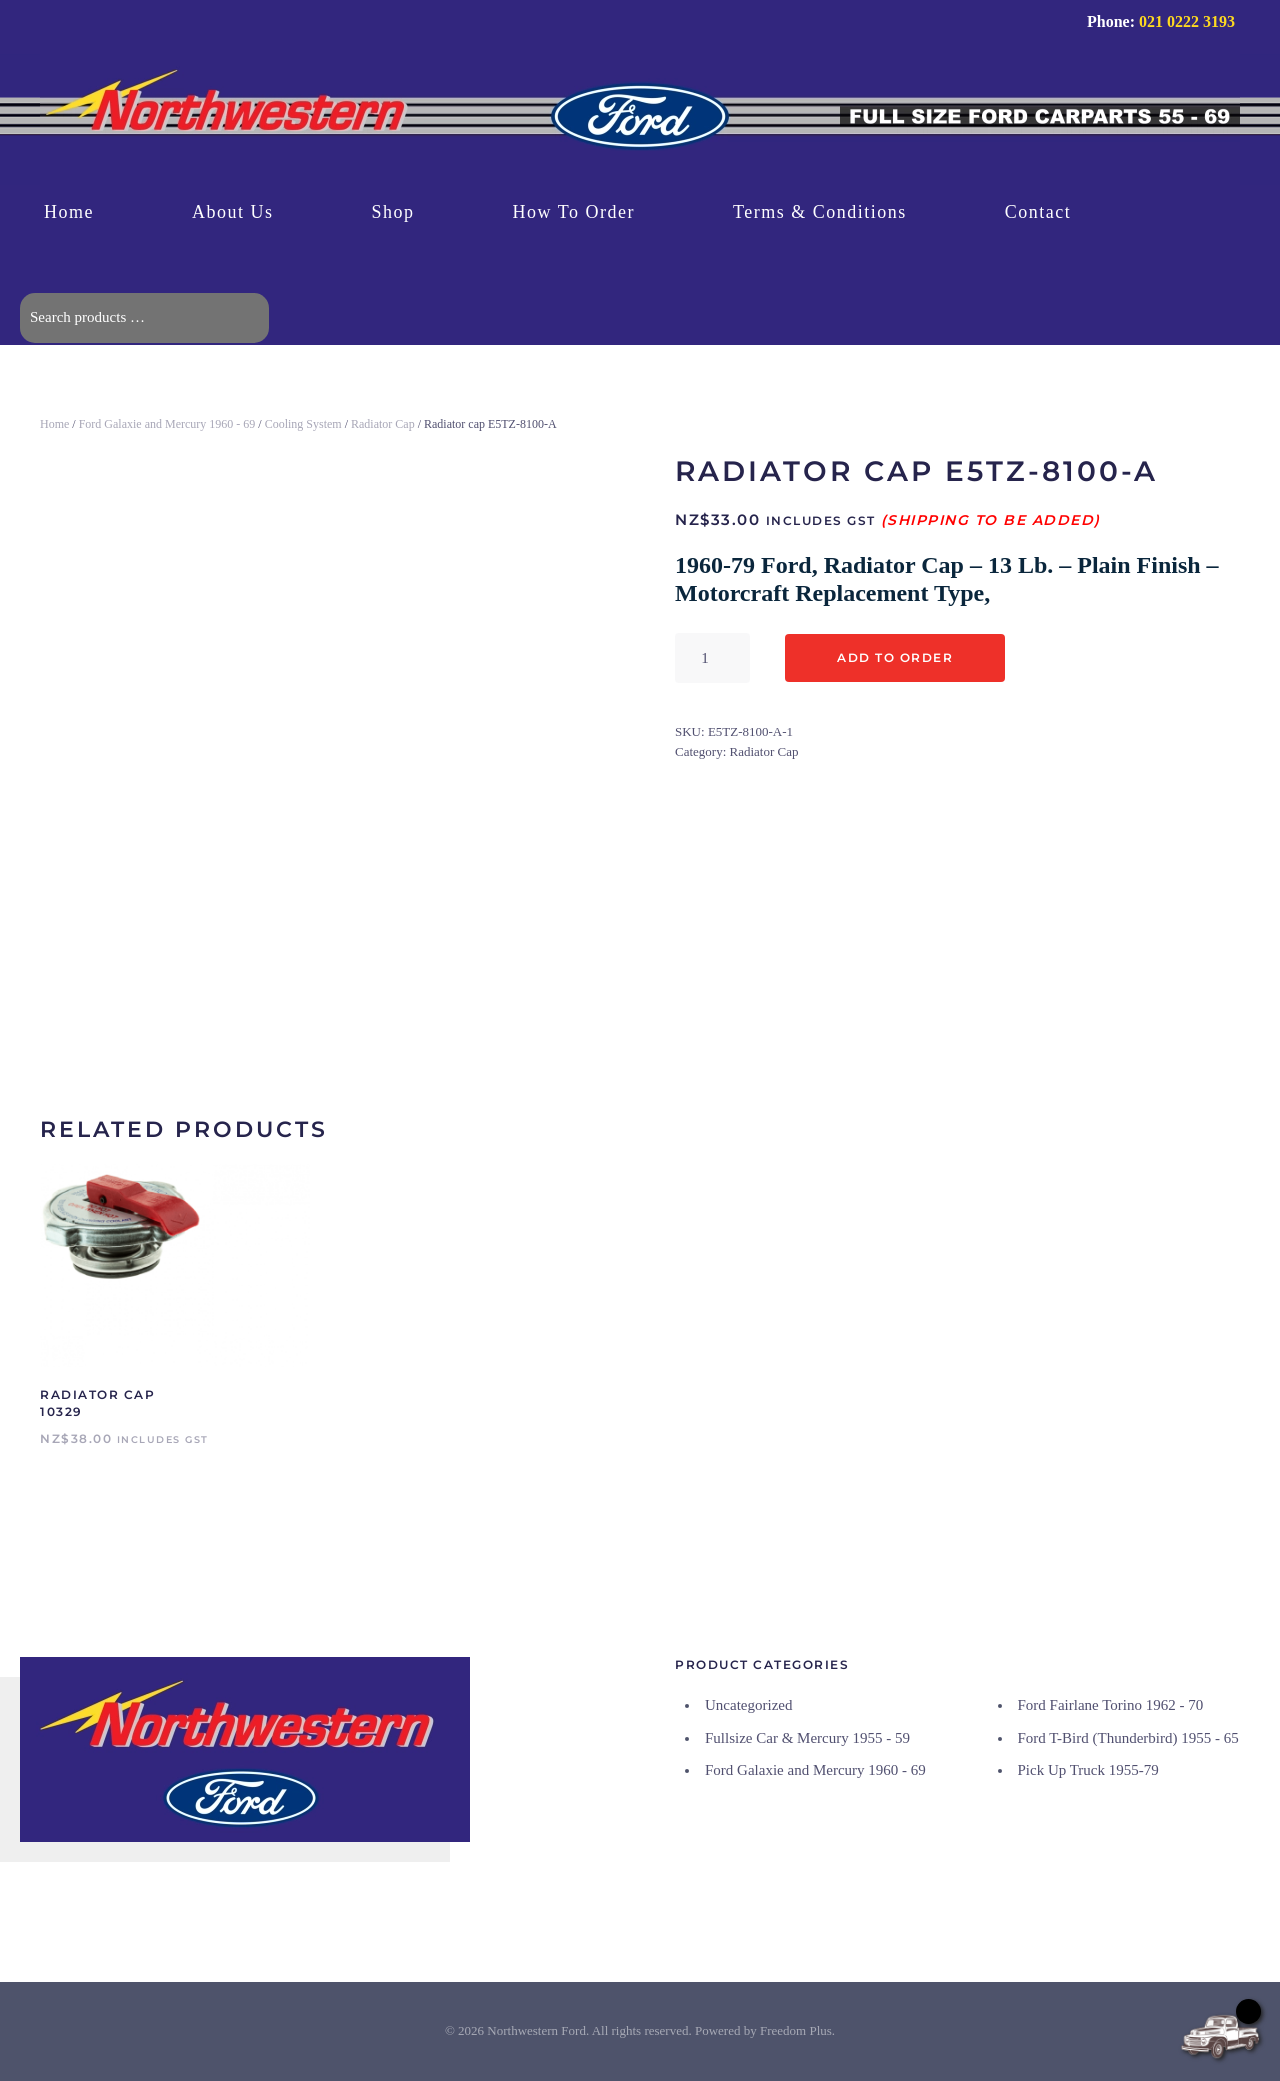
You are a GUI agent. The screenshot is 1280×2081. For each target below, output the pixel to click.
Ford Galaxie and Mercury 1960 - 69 (167, 424)
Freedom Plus (796, 2031)
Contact (1038, 212)
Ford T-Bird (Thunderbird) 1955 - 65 (1128, 1738)
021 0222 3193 (1187, 21)
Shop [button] (393, 212)
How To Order (574, 212)
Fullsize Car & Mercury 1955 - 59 (807, 1738)
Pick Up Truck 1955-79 (1088, 1771)
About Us (233, 212)
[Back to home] (640, 119)
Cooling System (303, 424)
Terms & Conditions (820, 212)
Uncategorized (748, 1706)
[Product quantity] (712, 658)
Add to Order (895, 657)
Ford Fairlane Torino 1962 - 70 (1111, 1706)
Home (69, 212)
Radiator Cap (383, 424)
